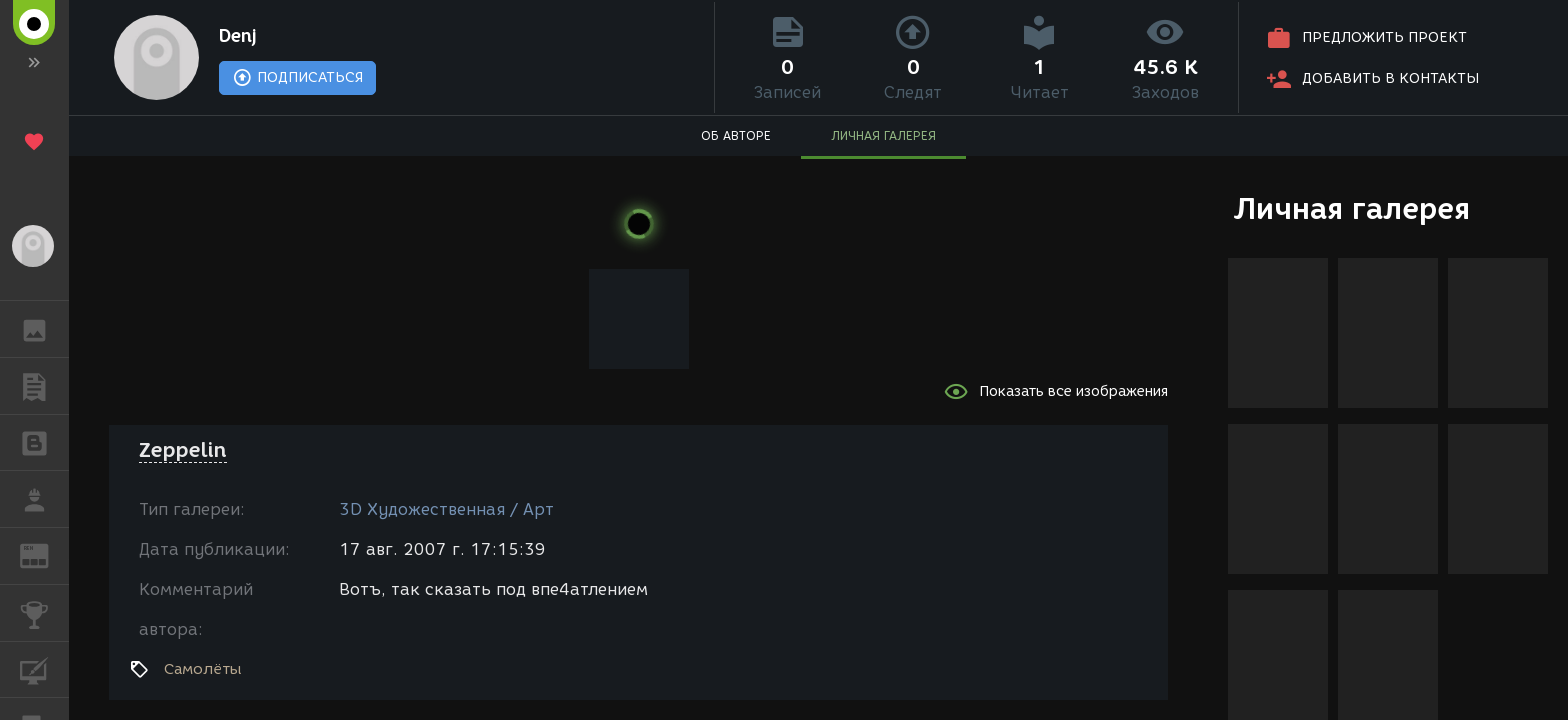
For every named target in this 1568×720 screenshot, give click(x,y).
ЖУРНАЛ (44, 554)
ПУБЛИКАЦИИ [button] (44, 386)
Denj (238, 36)
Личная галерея (1351, 208)
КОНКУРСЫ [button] (44, 613)
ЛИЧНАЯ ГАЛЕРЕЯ (883, 135)
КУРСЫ (44, 668)
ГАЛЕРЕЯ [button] (44, 329)
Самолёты (203, 669)
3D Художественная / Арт (446, 509)
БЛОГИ (44, 441)
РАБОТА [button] (44, 499)
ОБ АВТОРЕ (736, 135)
